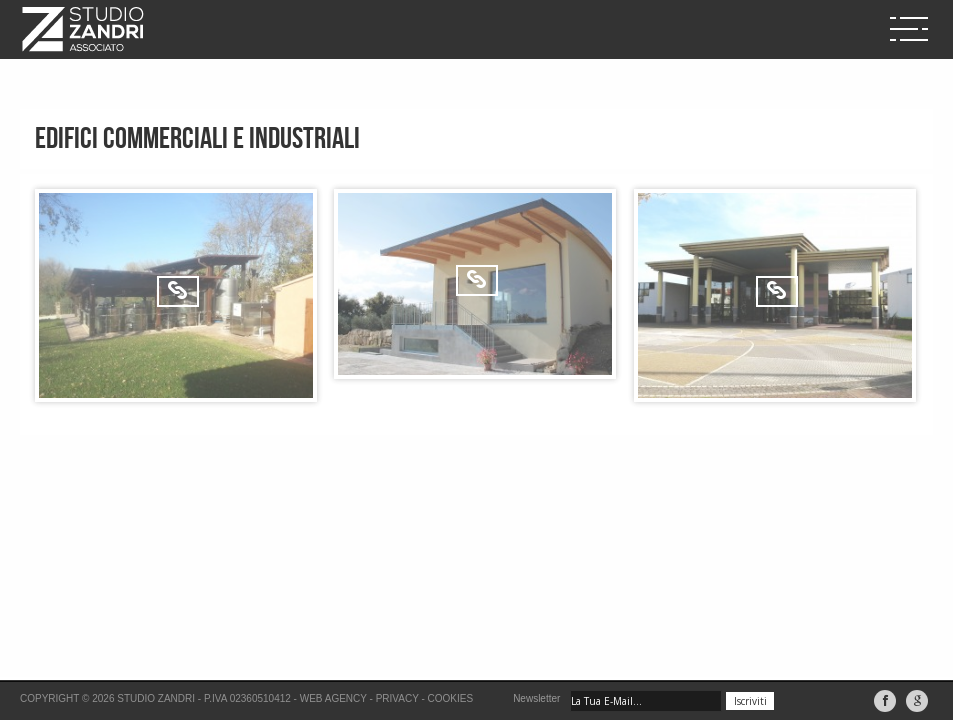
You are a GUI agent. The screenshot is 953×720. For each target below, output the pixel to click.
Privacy (397, 698)
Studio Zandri (156, 698)
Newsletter (536, 698)
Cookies (451, 698)
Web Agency (333, 698)
